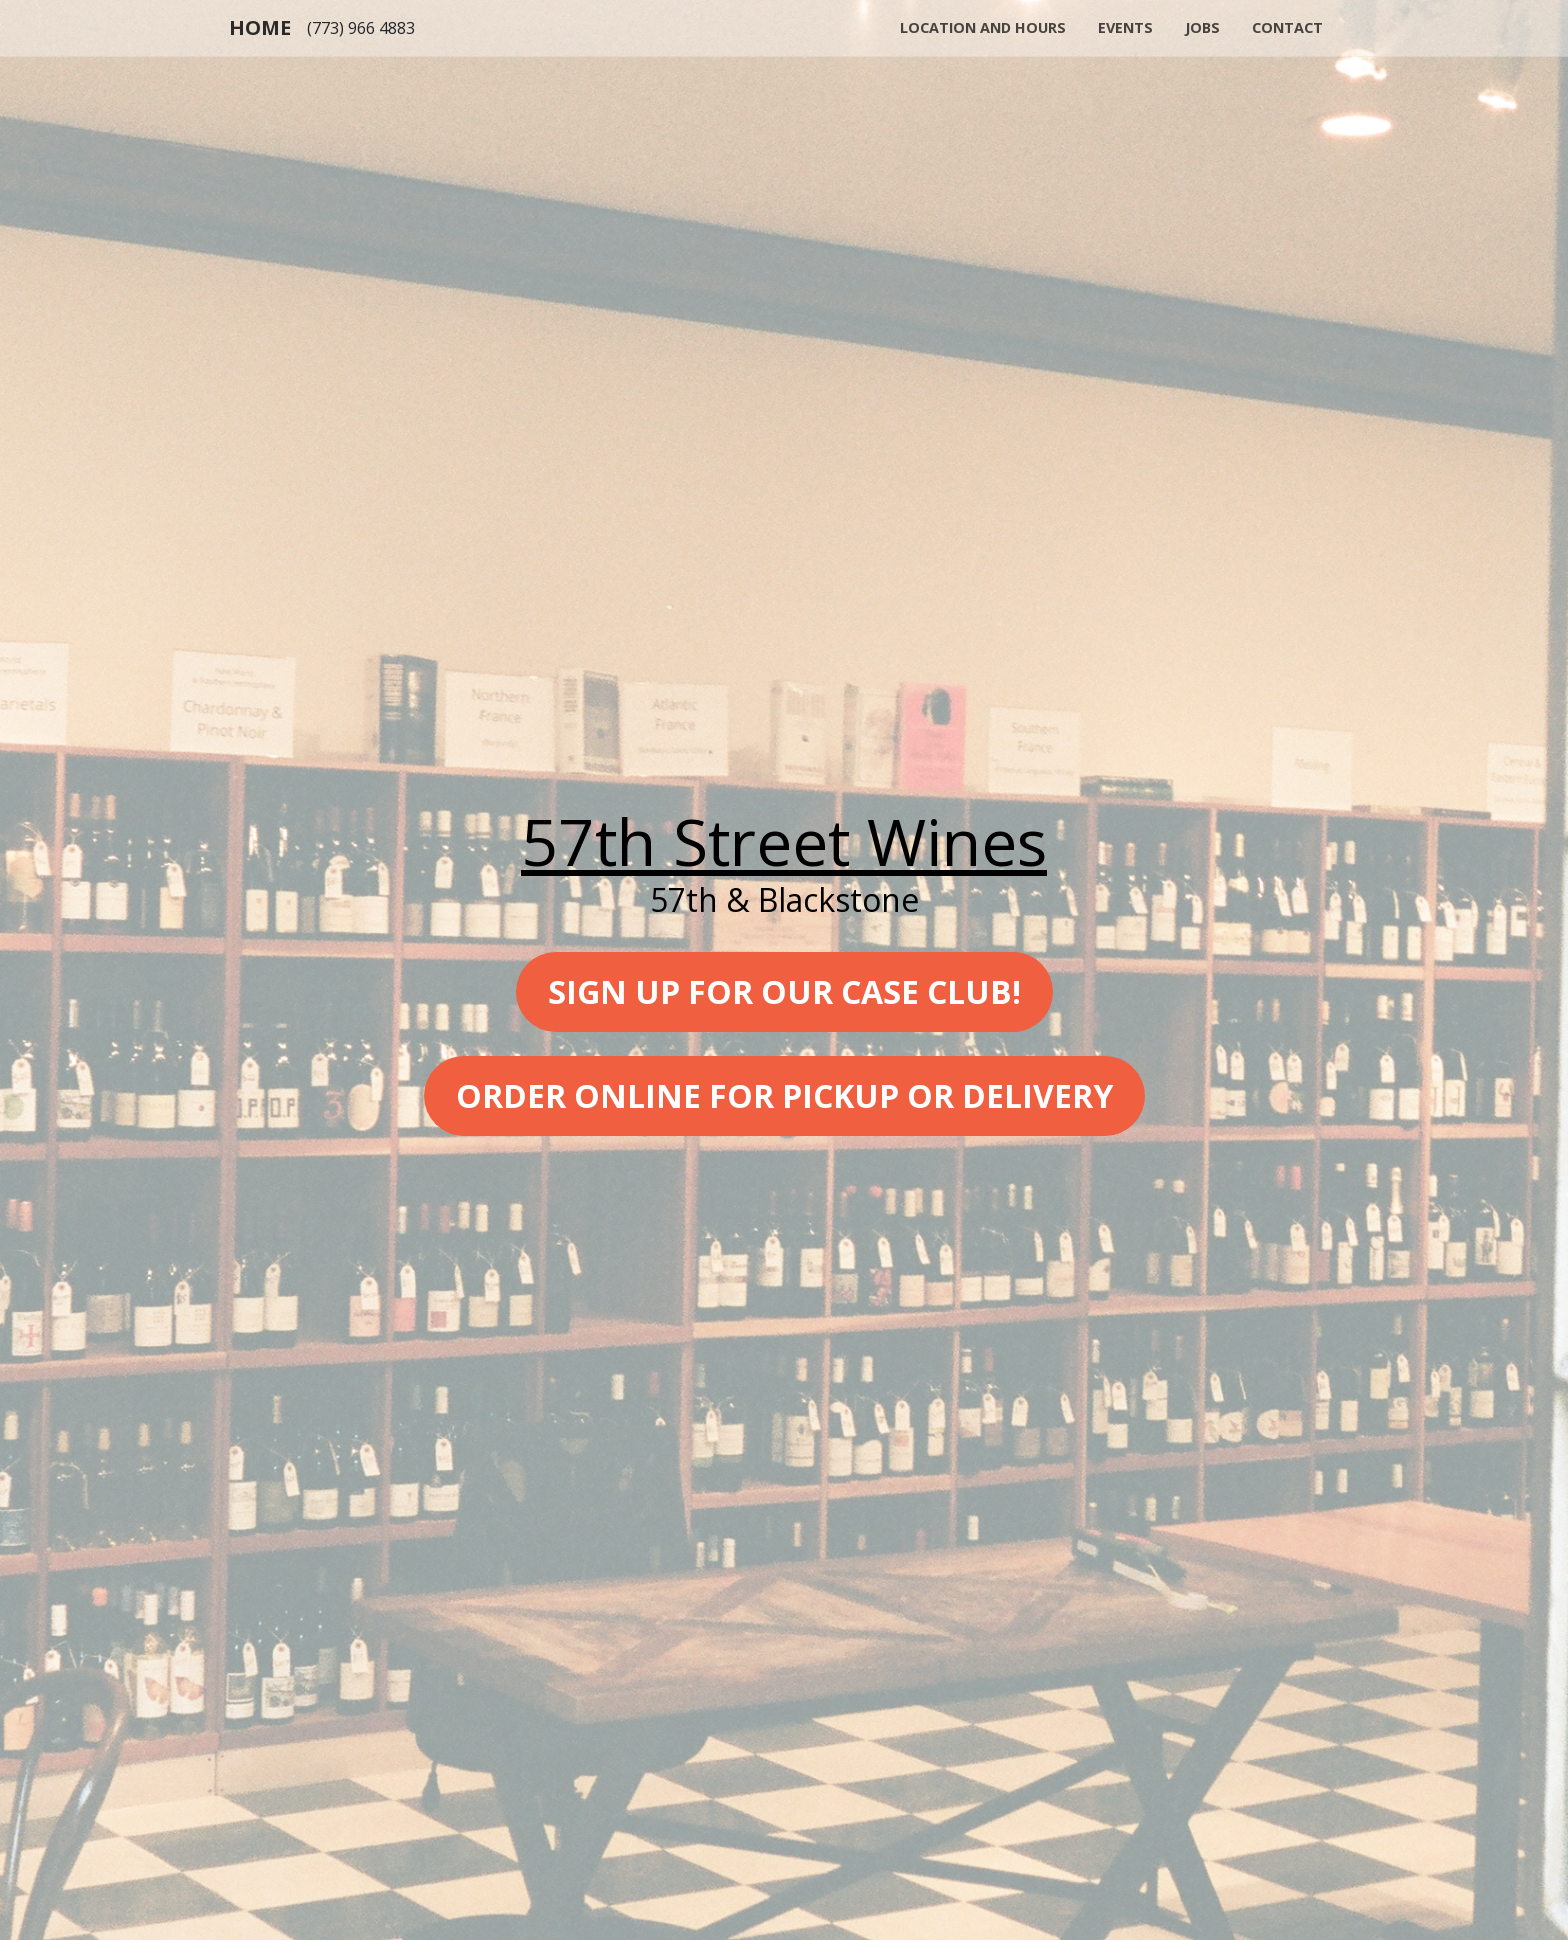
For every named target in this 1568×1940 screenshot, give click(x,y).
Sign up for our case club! (784, 991)
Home (260, 27)
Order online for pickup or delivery (784, 1095)
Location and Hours (983, 27)
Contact (1287, 27)
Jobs (1202, 27)
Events (1125, 27)
